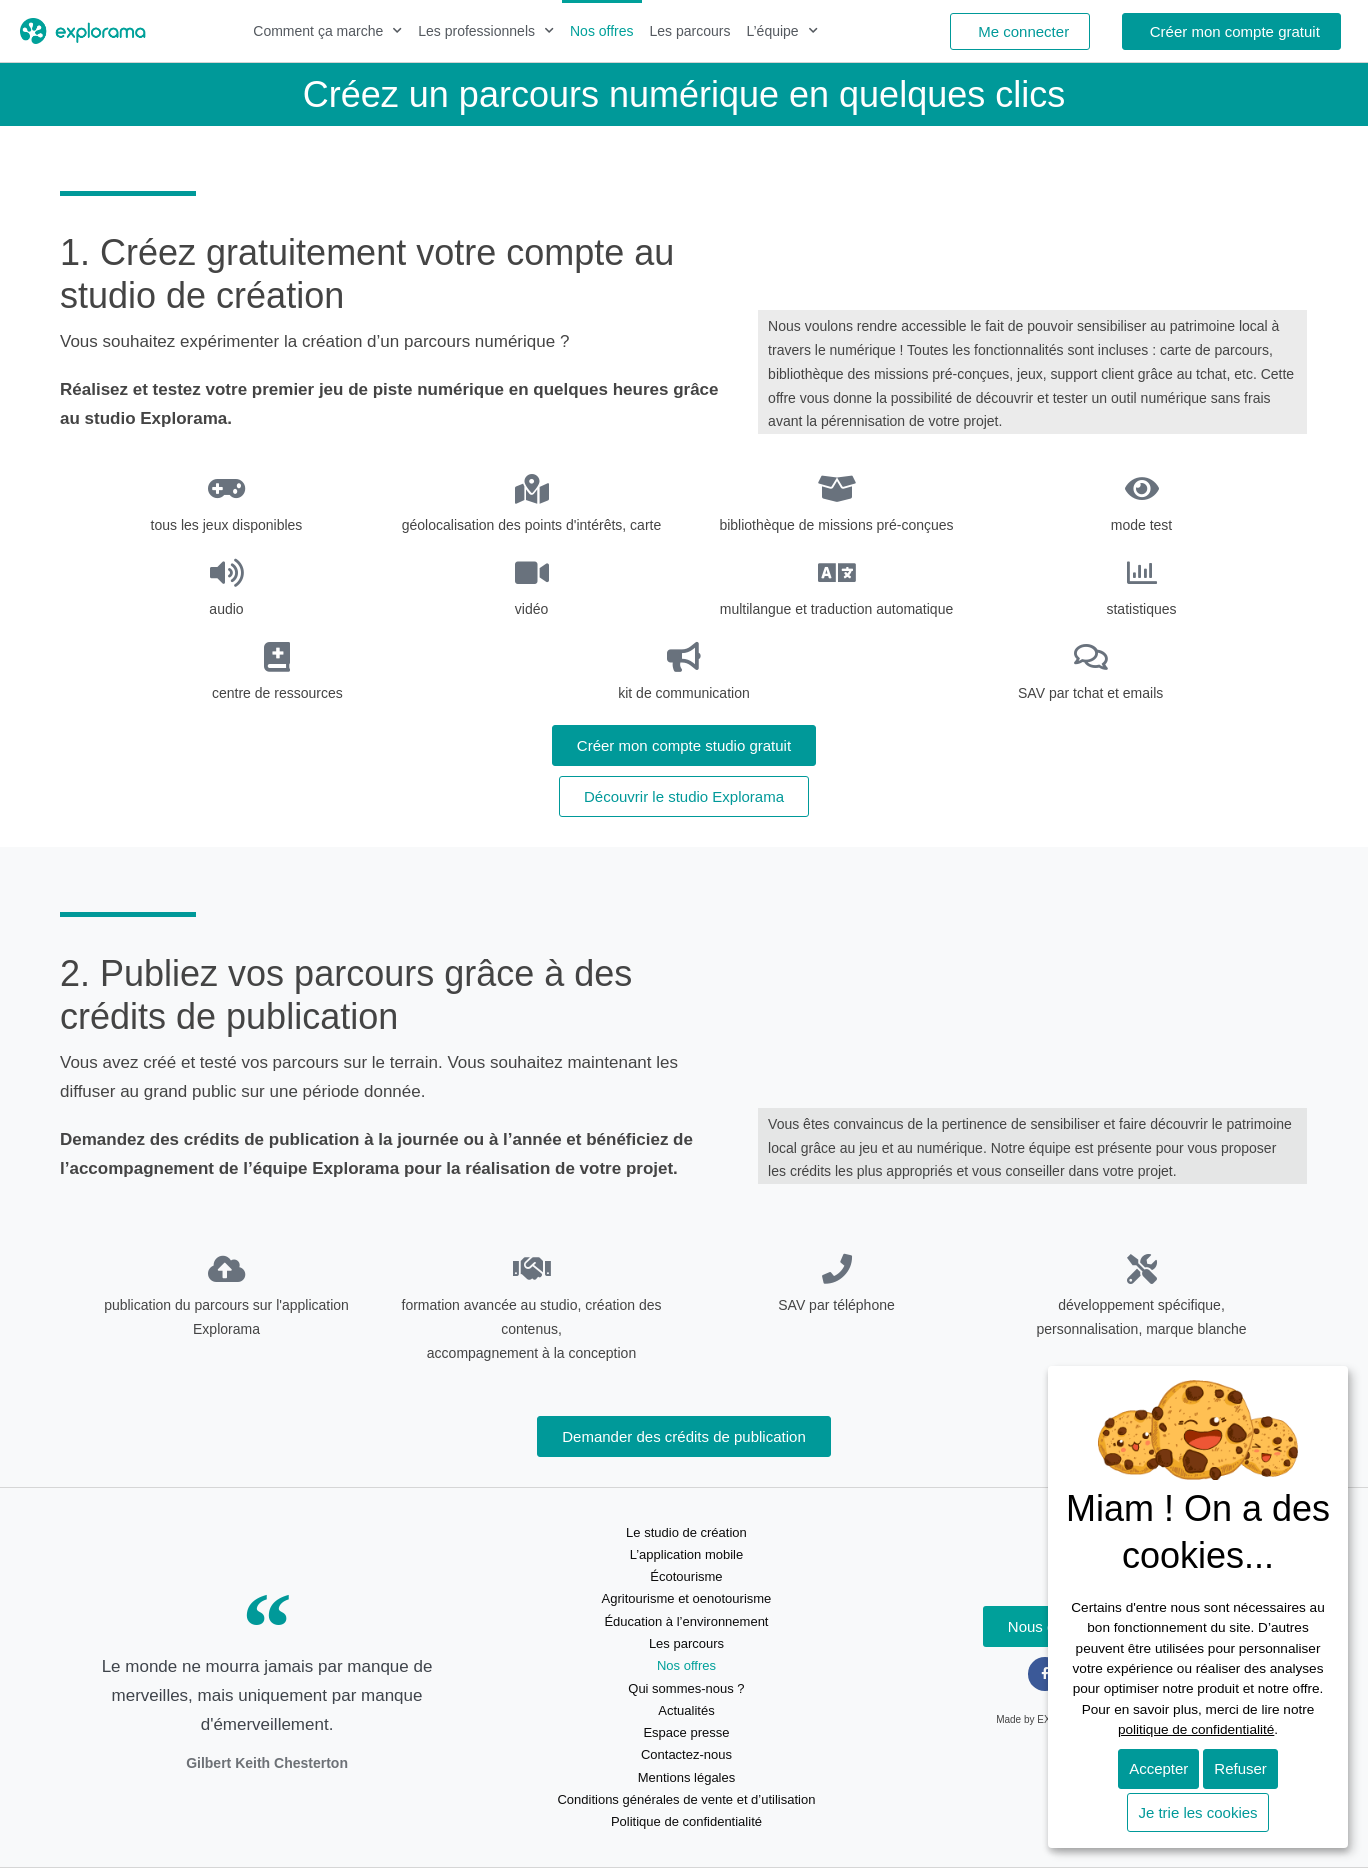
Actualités (686, 1710)
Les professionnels (486, 31)
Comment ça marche (327, 31)
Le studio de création (686, 1532)
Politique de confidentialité (686, 1821)
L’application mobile (686, 1554)
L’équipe (781, 31)
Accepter (1158, 1768)
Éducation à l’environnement (686, 1621)
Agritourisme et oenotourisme (687, 1598)
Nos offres (602, 31)
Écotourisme (686, 1576)
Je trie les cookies (1197, 1812)
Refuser (1240, 1768)
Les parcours (690, 31)
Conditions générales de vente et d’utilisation (686, 1799)
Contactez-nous (686, 1754)
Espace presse (686, 1732)
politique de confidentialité (1196, 1729)
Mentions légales (687, 1777)
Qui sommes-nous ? (686, 1688)
